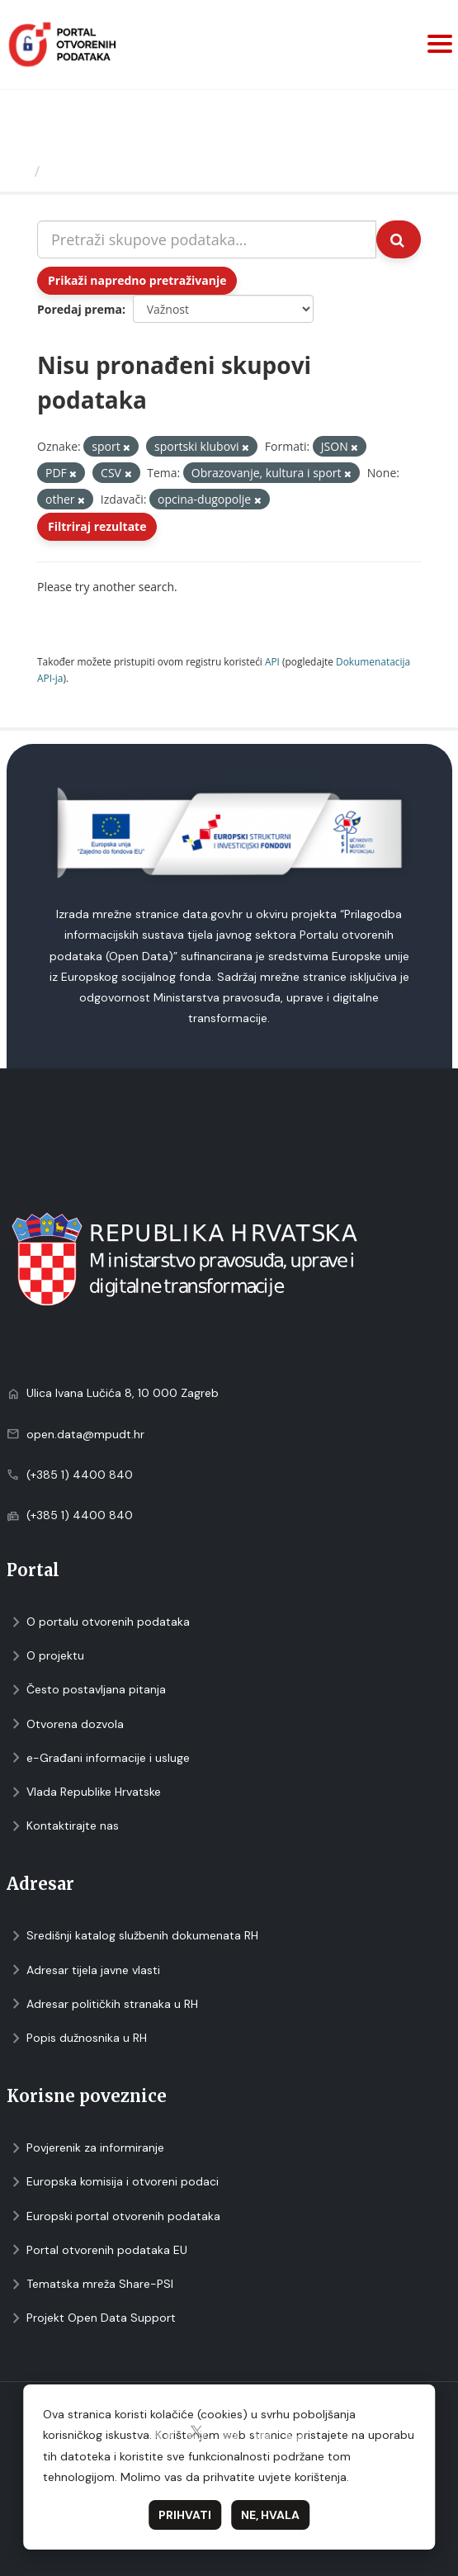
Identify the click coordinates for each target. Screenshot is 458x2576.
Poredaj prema (79, 309)
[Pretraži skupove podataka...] (206, 239)
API (272, 661)
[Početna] (19, 171)
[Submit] (398, 239)
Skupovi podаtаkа (114, 171)
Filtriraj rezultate (97, 526)
